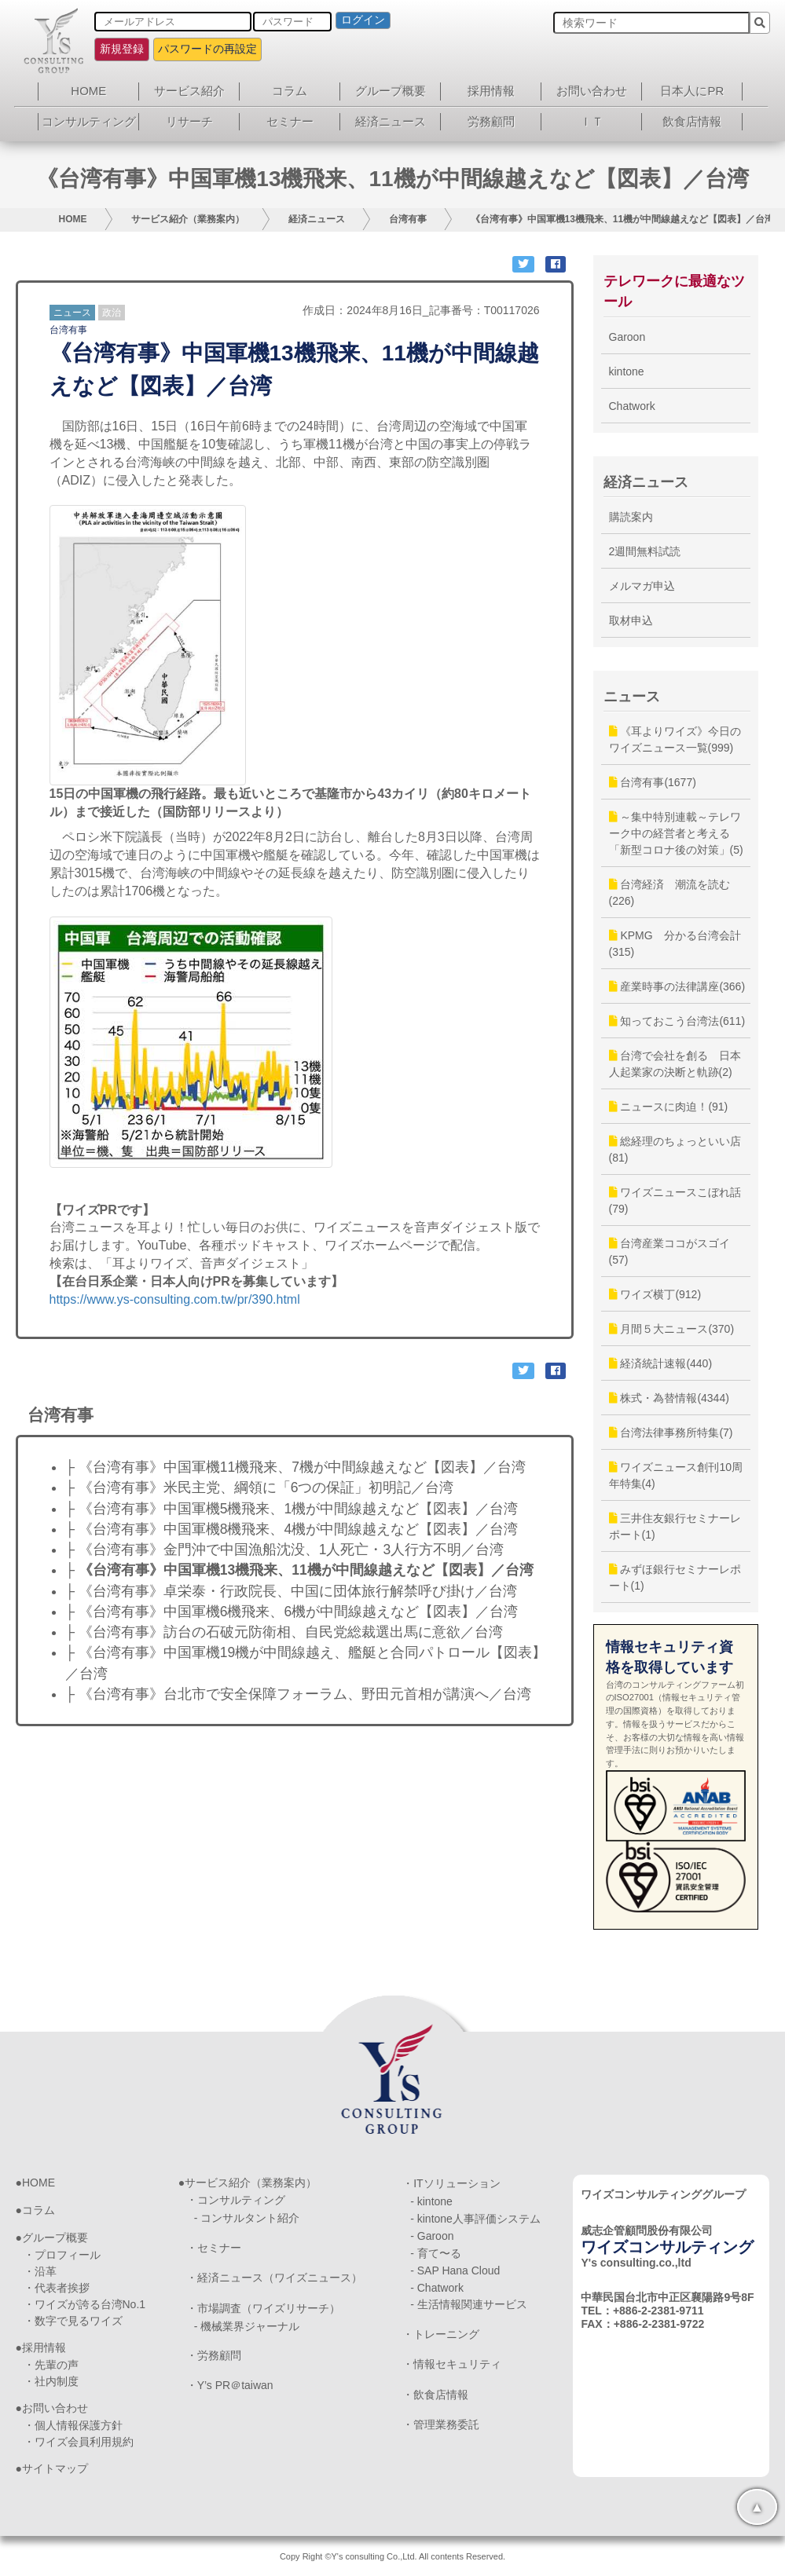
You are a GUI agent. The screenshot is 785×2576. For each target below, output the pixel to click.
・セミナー (213, 2247)
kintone (626, 371)
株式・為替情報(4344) (669, 1398)
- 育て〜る (435, 2253)
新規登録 (122, 48)
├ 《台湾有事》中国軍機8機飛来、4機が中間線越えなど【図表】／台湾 (292, 1529)
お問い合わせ (591, 90)
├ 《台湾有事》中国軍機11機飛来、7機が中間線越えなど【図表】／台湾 (295, 1467)
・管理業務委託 (440, 2424)
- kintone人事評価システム (475, 2218)
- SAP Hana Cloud (455, 2270)
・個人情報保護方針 (73, 2425)
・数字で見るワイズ (73, 2320)
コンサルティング (89, 121)
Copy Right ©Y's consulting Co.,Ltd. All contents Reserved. (392, 2556)
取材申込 (631, 620)
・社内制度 (51, 2381)
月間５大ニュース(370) (672, 1329)
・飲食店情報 (435, 2394)
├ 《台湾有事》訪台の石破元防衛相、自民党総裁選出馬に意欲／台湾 (284, 1632)
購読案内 (631, 516)
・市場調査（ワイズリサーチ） (263, 2308)
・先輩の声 (51, 2364)
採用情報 (491, 90)
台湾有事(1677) (652, 782)
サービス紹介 (189, 90)
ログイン (363, 19)
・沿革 (40, 2271)
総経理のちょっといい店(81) (675, 1149)
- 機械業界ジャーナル (247, 2326)
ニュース (72, 312)
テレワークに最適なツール (674, 291)
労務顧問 (491, 121)
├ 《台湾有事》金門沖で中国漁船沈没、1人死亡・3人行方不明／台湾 (284, 1549)
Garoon (627, 337)
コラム (289, 90)
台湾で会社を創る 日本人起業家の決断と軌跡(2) (675, 1063)
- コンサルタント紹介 (247, 2218)
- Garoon (431, 2236)
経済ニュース (390, 121)
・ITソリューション (451, 2183)
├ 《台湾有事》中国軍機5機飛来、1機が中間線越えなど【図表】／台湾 (292, 1509)
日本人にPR (692, 90)
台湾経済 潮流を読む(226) (670, 892)
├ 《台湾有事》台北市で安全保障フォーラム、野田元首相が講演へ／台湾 (298, 1694)
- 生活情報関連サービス (468, 2304)
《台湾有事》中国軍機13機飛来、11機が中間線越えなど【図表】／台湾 (623, 219)
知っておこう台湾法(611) (677, 1021)
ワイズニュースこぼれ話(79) (675, 1200)
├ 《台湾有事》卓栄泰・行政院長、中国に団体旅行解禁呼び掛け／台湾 (291, 1591)
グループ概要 (390, 90)
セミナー (290, 121)
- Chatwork (437, 2287)
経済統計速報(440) (661, 1363)
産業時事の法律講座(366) (677, 986)
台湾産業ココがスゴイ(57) (670, 1251)
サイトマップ (55, 2468)
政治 (111, 312)
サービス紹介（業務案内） (187, 219)
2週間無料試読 (645, 551)
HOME (88, 90)
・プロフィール (62, 2255)
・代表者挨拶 (57, 2287)
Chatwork (632, 406)
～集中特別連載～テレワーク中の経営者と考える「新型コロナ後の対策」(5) (676, 833)
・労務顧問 (213, 2355)
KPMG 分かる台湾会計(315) (675, 943)
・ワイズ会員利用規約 (79, 2441)
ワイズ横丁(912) (655, 1294)
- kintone (431, 2201)
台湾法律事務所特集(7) (671, 1432)
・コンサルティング (235, 2200)
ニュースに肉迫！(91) (668, 1106)
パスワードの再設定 (207, 48)
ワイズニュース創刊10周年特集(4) (676, 1475)
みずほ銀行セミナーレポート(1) (675, 1577)
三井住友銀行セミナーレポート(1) (675, 1526)
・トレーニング (440, 2334)
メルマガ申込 (642, 586)
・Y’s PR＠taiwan (229, 2385)
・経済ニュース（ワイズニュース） (274, 2277)
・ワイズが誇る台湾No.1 (85, 2304)
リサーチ (189, 121)
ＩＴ (591, 121)
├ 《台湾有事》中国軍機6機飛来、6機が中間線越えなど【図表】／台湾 (292, 1611)
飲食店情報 (691, 121)
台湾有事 (408, 219)
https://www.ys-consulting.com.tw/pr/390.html (175, 1299)
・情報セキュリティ (451, 2364)
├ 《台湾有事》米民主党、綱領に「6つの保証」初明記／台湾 (259, 1487)
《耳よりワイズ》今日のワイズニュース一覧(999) (675, 739)
